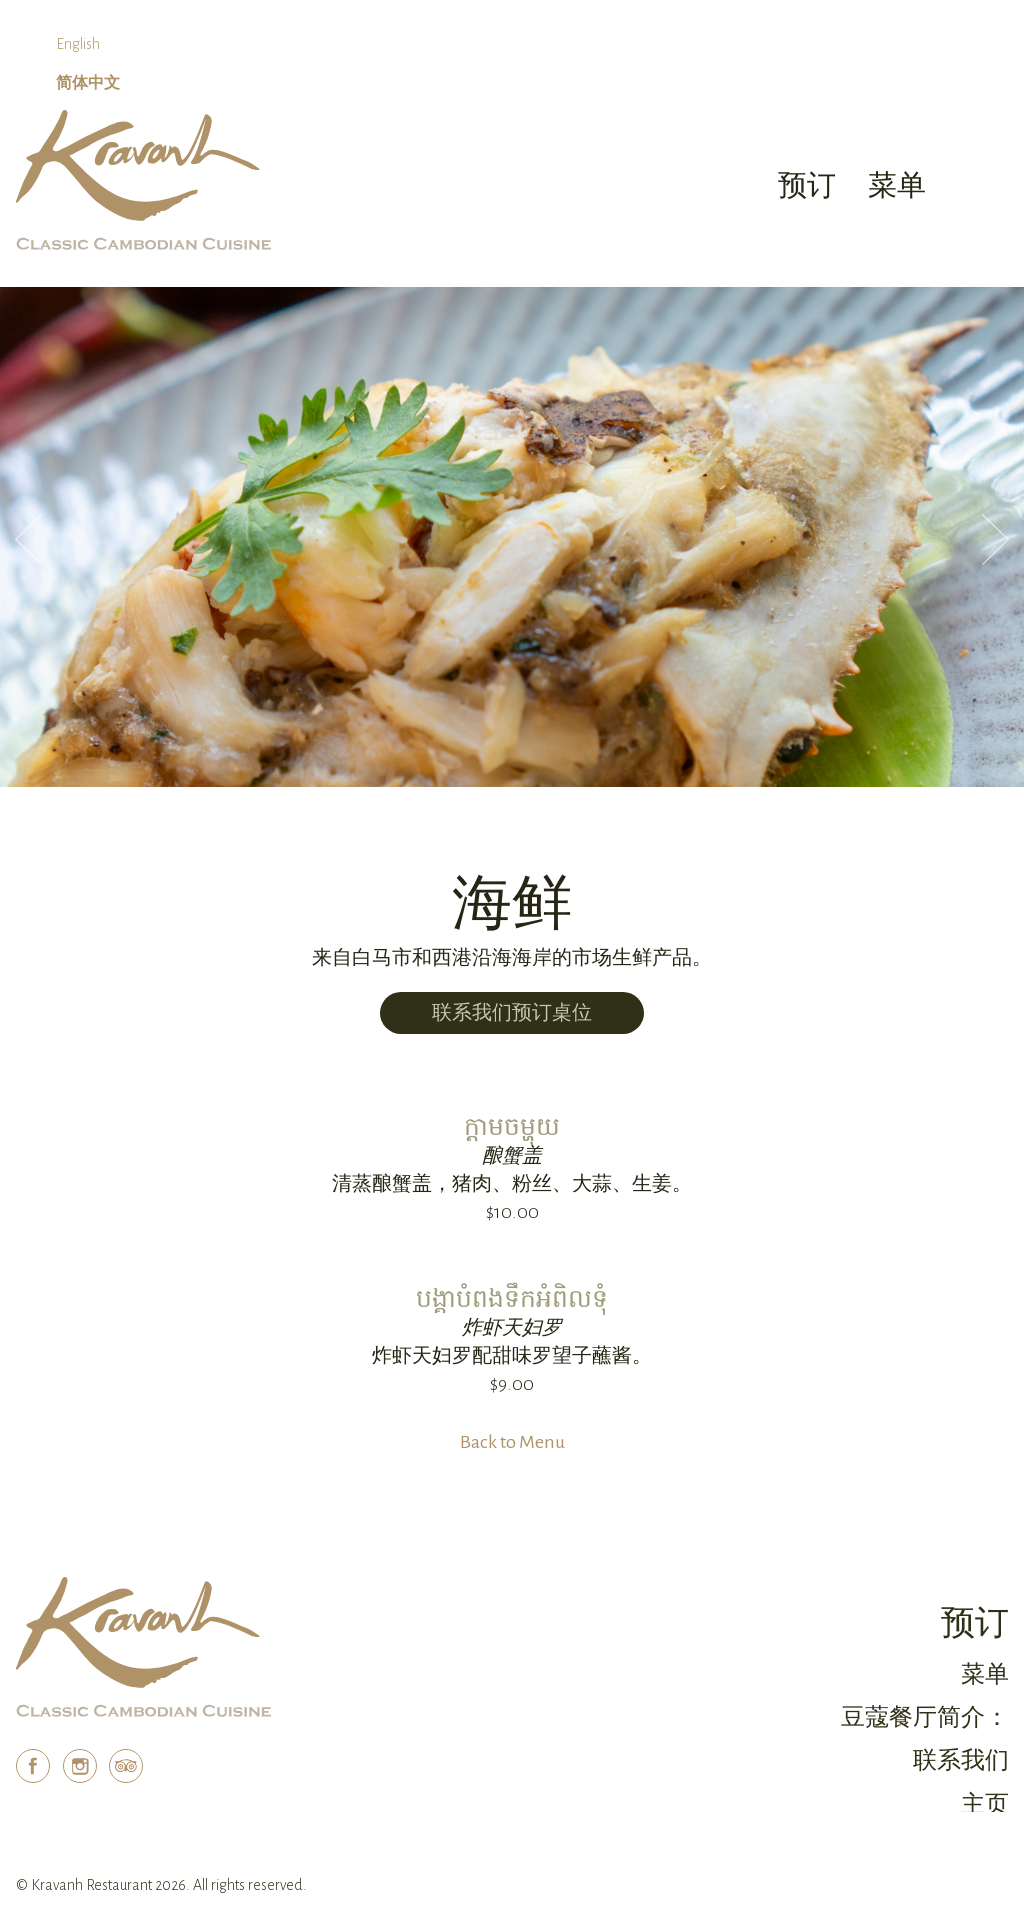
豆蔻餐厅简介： (925, 1717)
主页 (985, 1804)
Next (995, 540)
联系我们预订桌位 (512, 1012)
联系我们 (961, 1760)
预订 (807, 185)
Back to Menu (512, 1442)
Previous (28, 540)
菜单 (985, 1674)
